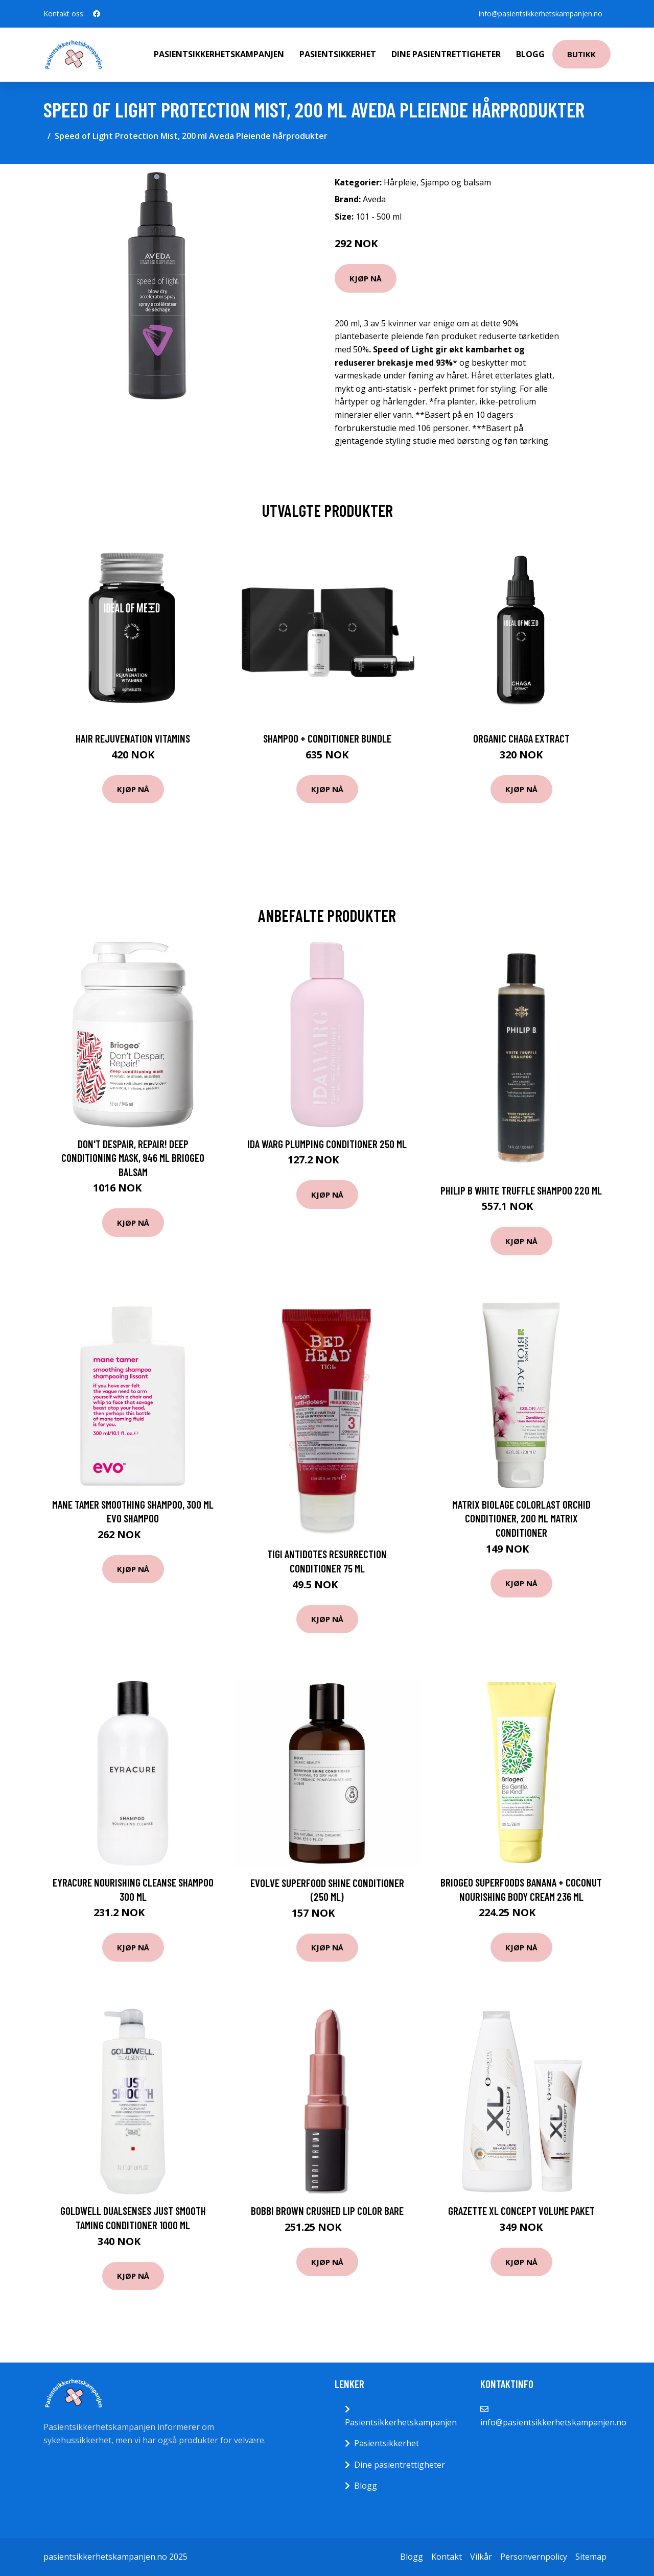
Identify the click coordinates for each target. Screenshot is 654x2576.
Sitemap (590, 2556)
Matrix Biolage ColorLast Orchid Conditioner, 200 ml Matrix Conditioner (521, 1518)
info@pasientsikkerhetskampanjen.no (540, 13)
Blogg (530, 54)
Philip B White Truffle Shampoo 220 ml (521, 1190)
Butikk (581, 54)
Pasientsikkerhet (337, 54)
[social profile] (96, 13)
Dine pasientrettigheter (446, 54)
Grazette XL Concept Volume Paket (521, 2210)
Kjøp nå (365, 278)
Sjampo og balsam (456, 182)
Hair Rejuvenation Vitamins (133, 738)
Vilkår (481, 2556)
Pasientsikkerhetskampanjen (219, 54)
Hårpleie (400, 182)
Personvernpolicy (533, 2556)
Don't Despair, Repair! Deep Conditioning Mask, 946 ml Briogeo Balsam (132, 1157)
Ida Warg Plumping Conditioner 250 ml (327, 1143)
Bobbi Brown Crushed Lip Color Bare (327, 2210)
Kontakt (446, 2556)
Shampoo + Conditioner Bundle (327, 738)
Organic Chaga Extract (521, 738)
